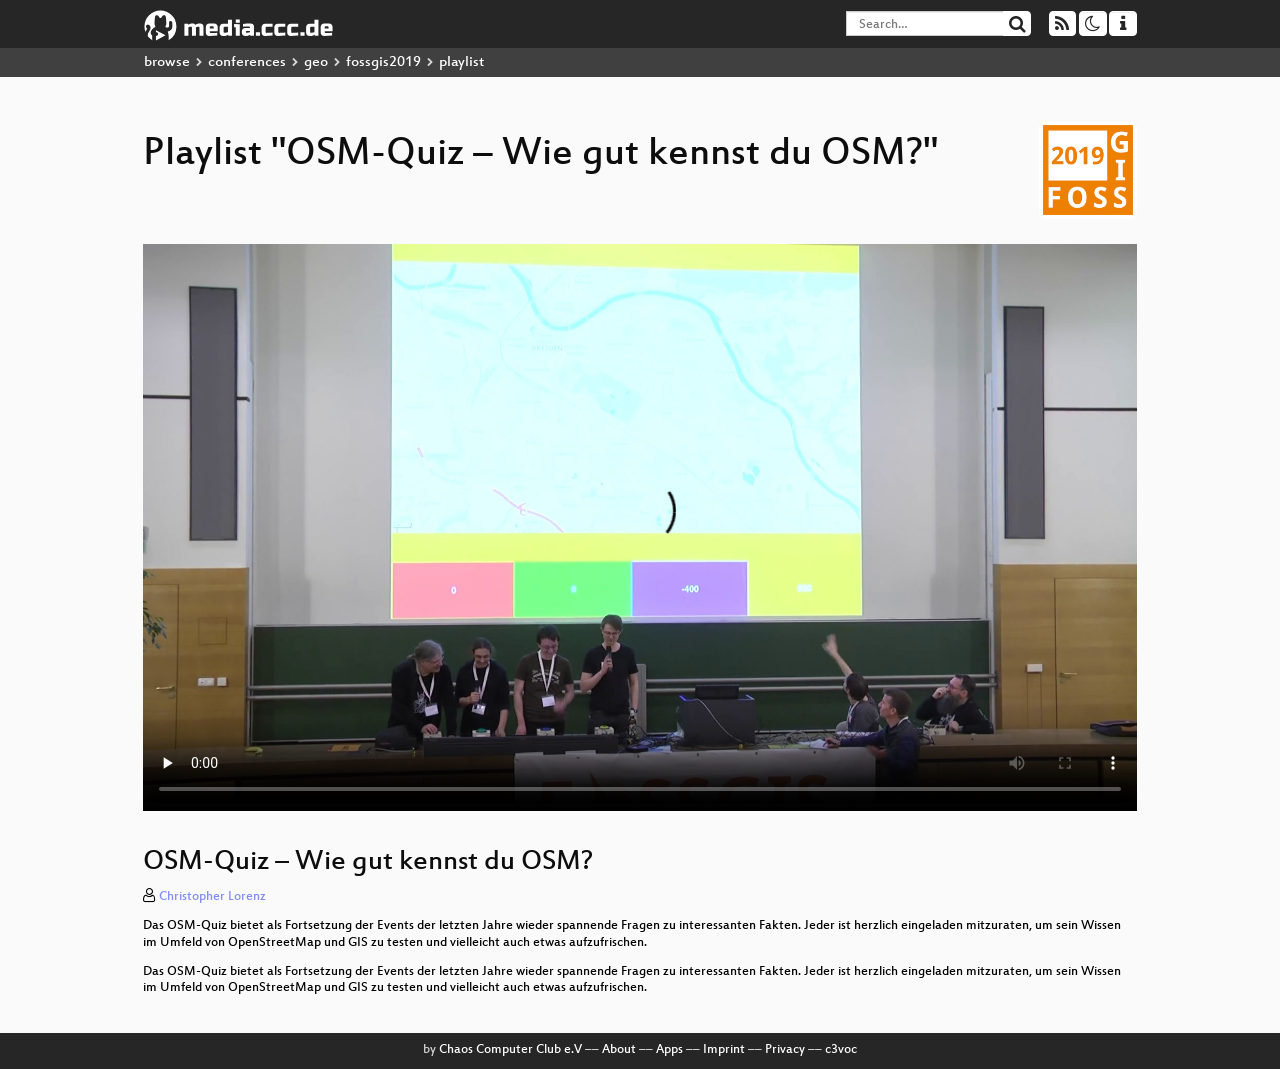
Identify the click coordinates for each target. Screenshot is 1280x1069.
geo (316, 62)
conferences (247, 62)
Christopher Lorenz (212, 897)
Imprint (724, 1050)
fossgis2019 (383, 62)
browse (167, 62)
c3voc (841, 1050)
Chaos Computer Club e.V (510, 1050)
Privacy (785, 1050)
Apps (669, 1050)
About (619, 1050)
